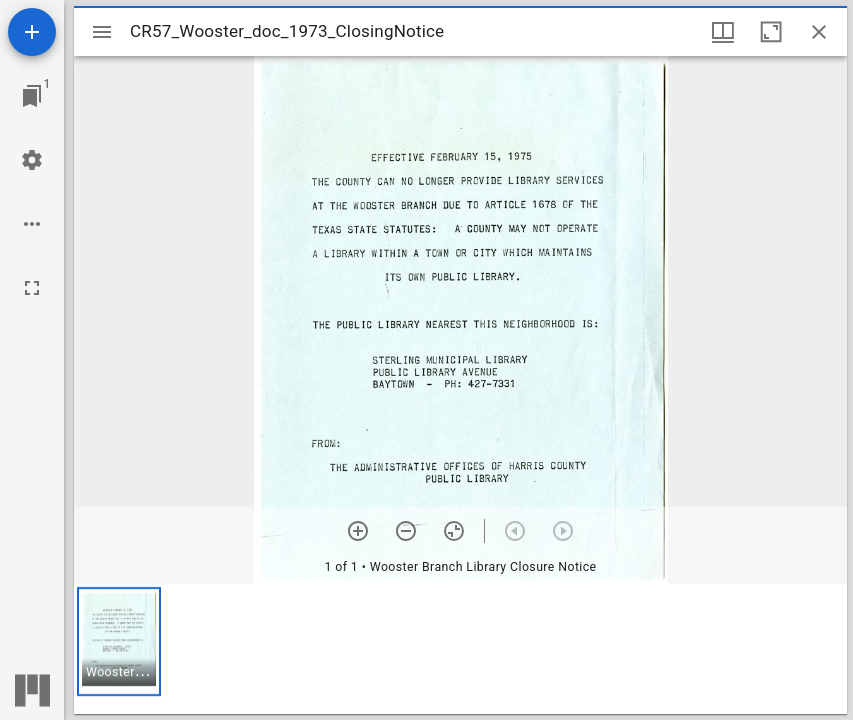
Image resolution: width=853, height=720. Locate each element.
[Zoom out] (406, 531)
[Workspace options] (32, 224)
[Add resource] (32, 32)
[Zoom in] (358, 531)
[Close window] (819, 32)
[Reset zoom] (454, 531)
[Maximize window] (771, 32)
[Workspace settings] (32, 160)
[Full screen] (32, 288)
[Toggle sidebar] (102, 32)
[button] (119, 641)
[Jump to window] (32, 96)
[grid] (460, 649)
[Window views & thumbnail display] (723, 32)
